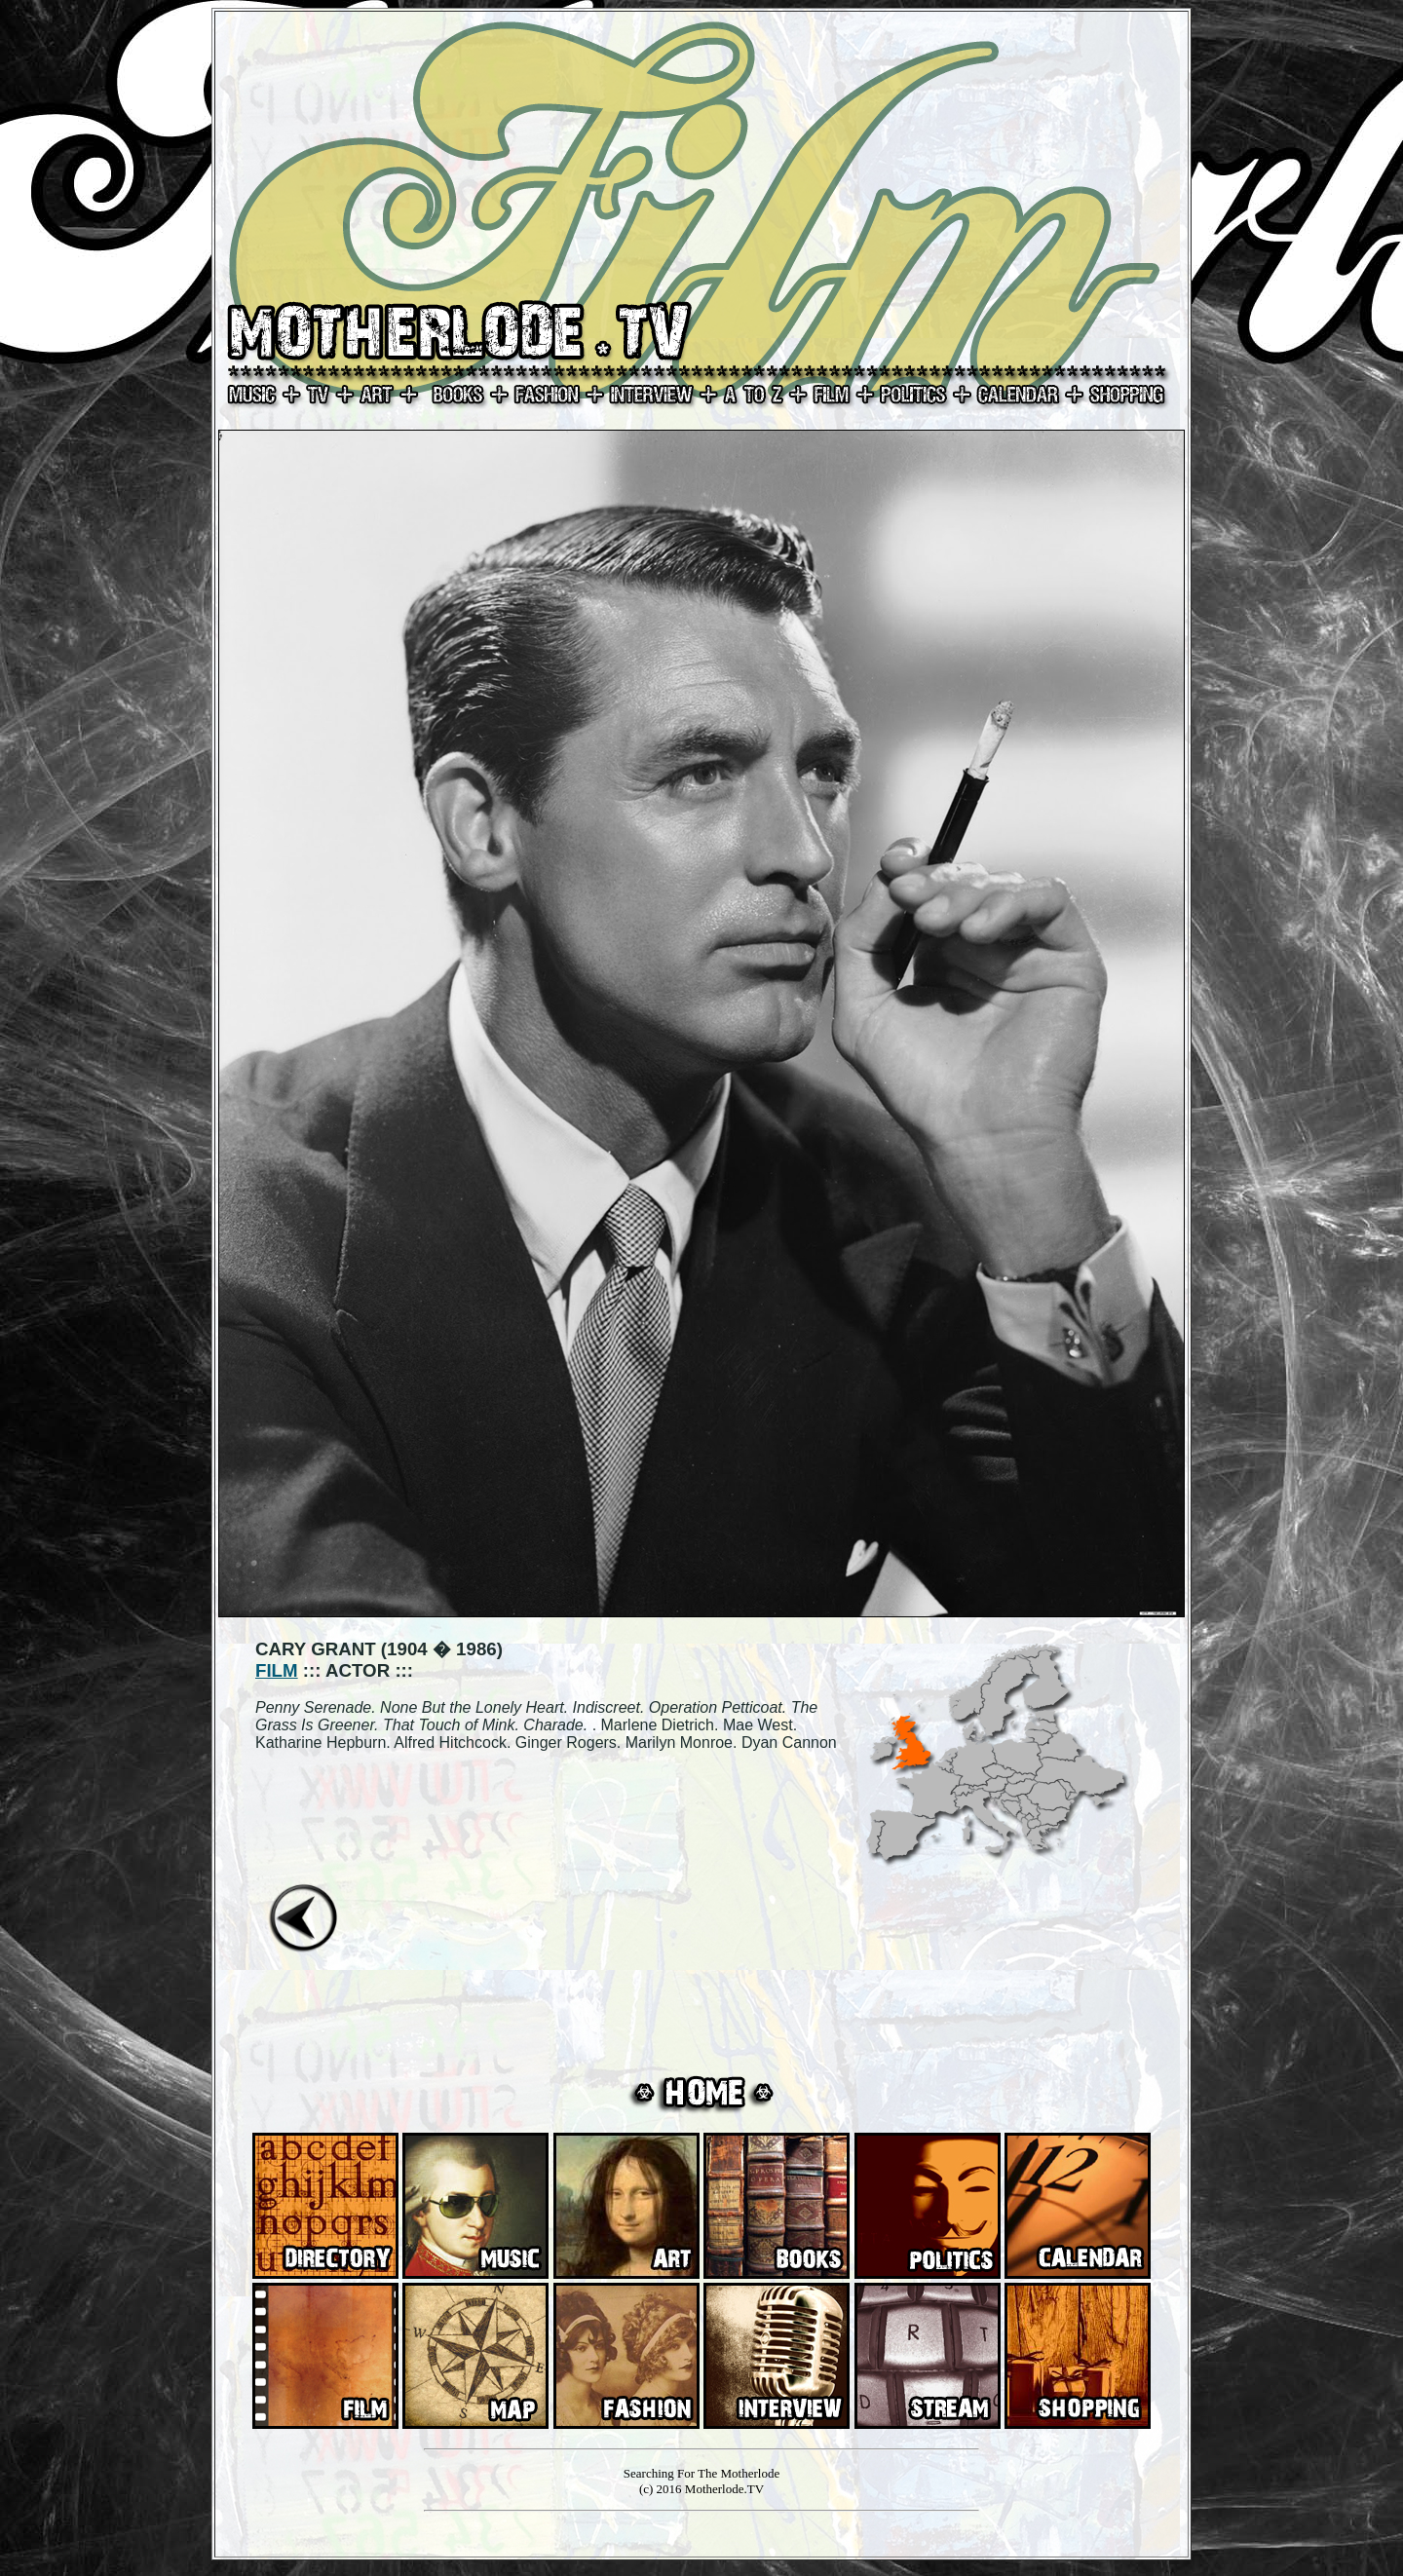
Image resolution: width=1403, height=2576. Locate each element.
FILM (276, 1670)
